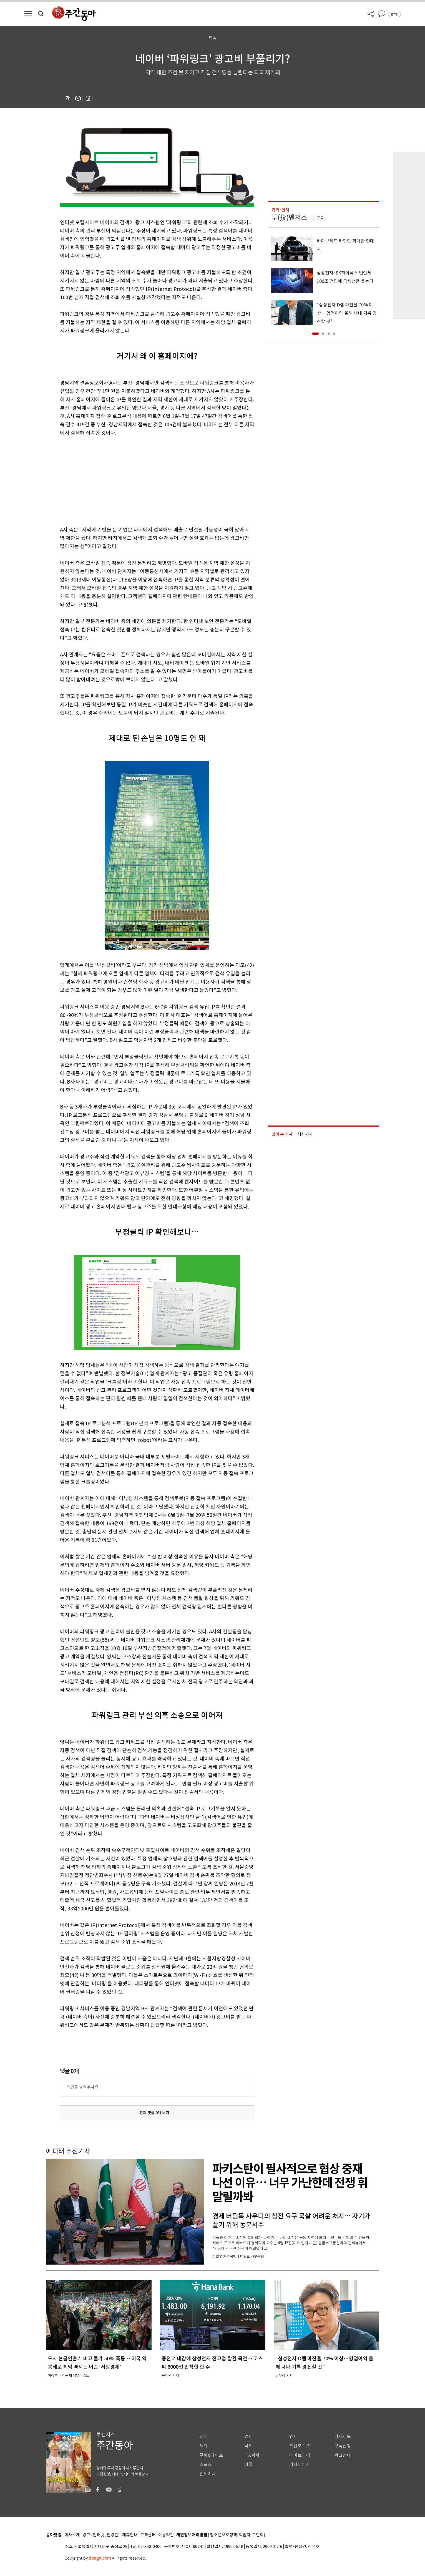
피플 (248, 2464)
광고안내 (342, 2455)
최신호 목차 (300, 2446)
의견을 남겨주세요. (83, 2087)
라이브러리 (299, 2455)
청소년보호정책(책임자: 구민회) (237, 2535)
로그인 (394, 14)
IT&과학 (252, 2455)
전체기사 (207, 2474)
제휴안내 (130, 2535)
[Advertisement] (143, 480)
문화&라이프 (211, 2455)
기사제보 (342, 2436)
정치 (203, 2436)
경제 (248, 2436)
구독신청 (342, 2446)
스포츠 (205, 2464)
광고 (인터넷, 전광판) (101, 2535)
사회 (203, 2446)
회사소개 (72, 2535)
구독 (320, 217)
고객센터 (148, 2535)
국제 (248, 2446)
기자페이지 (299, 2464)
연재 (293, 2436)
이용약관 (166, 2535)
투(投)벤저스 (289, 217)
